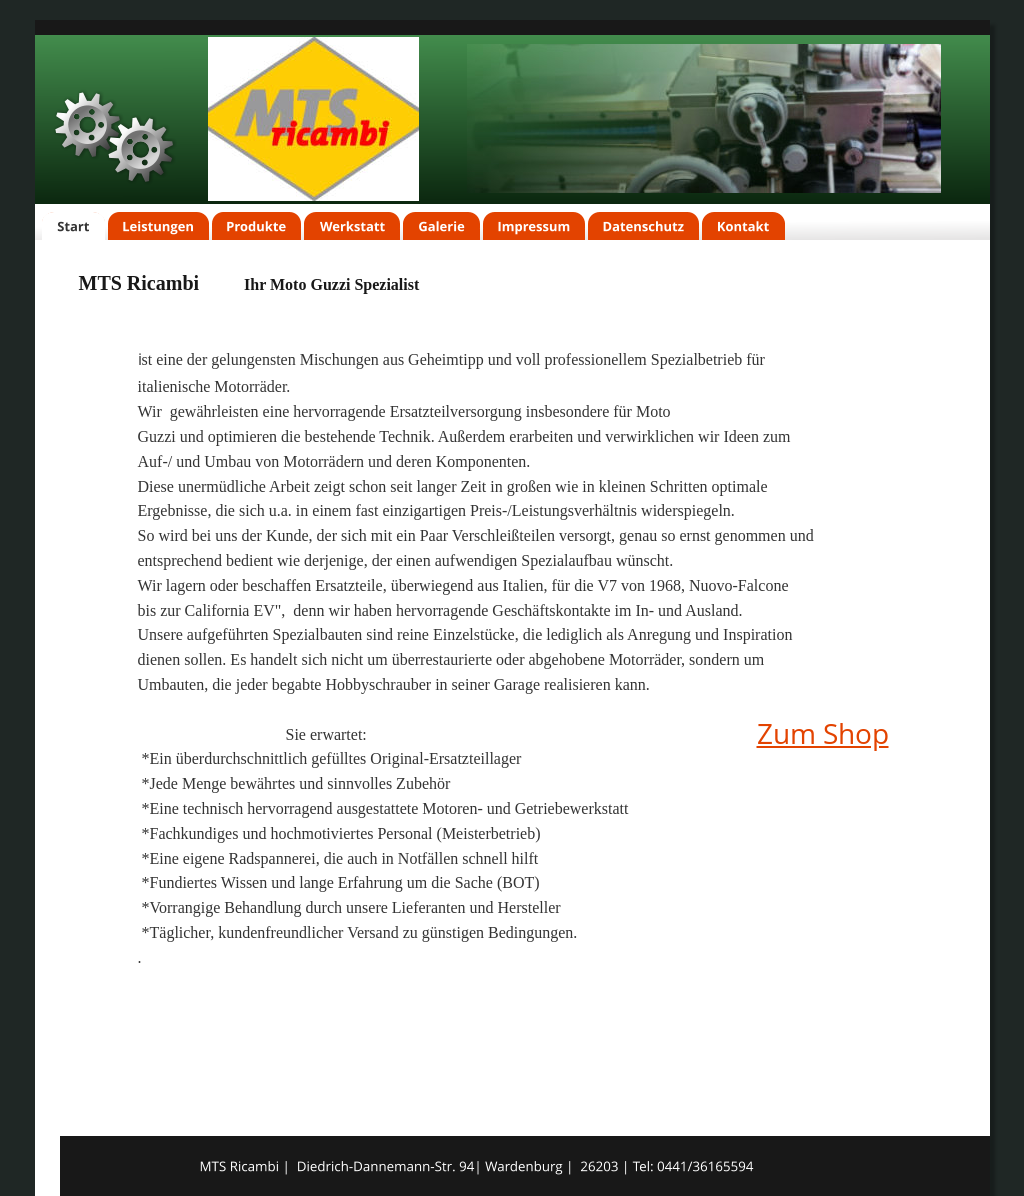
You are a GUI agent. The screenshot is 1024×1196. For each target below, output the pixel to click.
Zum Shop (823, 733)
